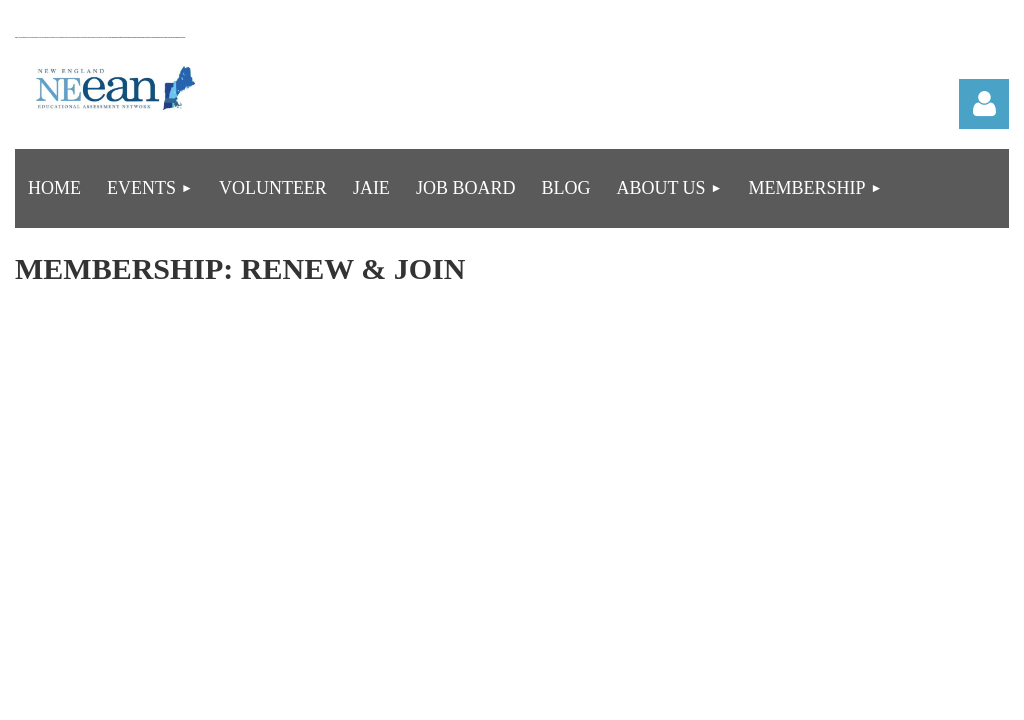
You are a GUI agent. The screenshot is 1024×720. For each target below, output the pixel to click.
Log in (984, 104)
